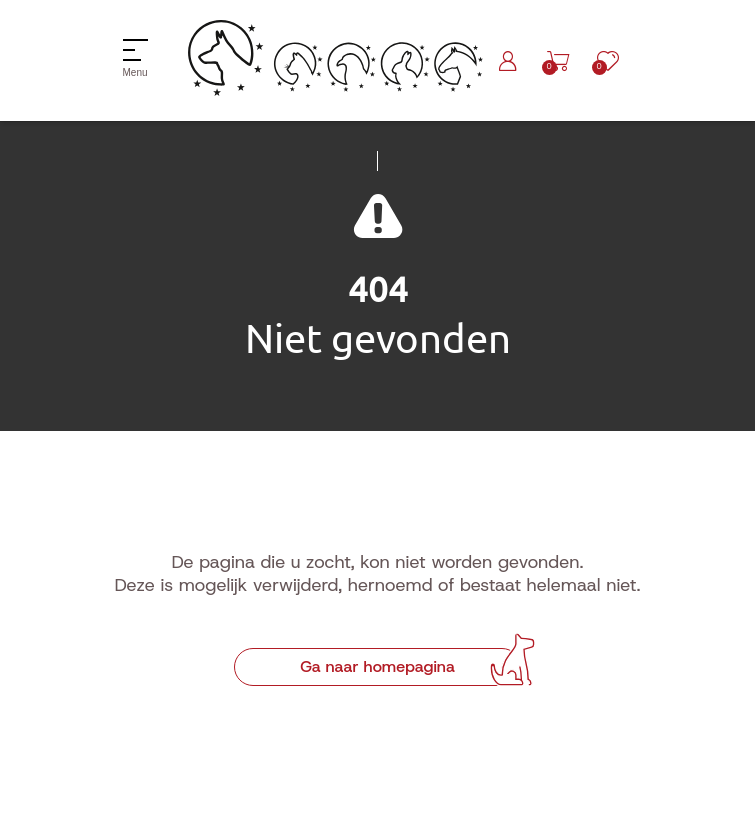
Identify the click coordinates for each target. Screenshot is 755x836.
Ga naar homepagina (377, 666)
